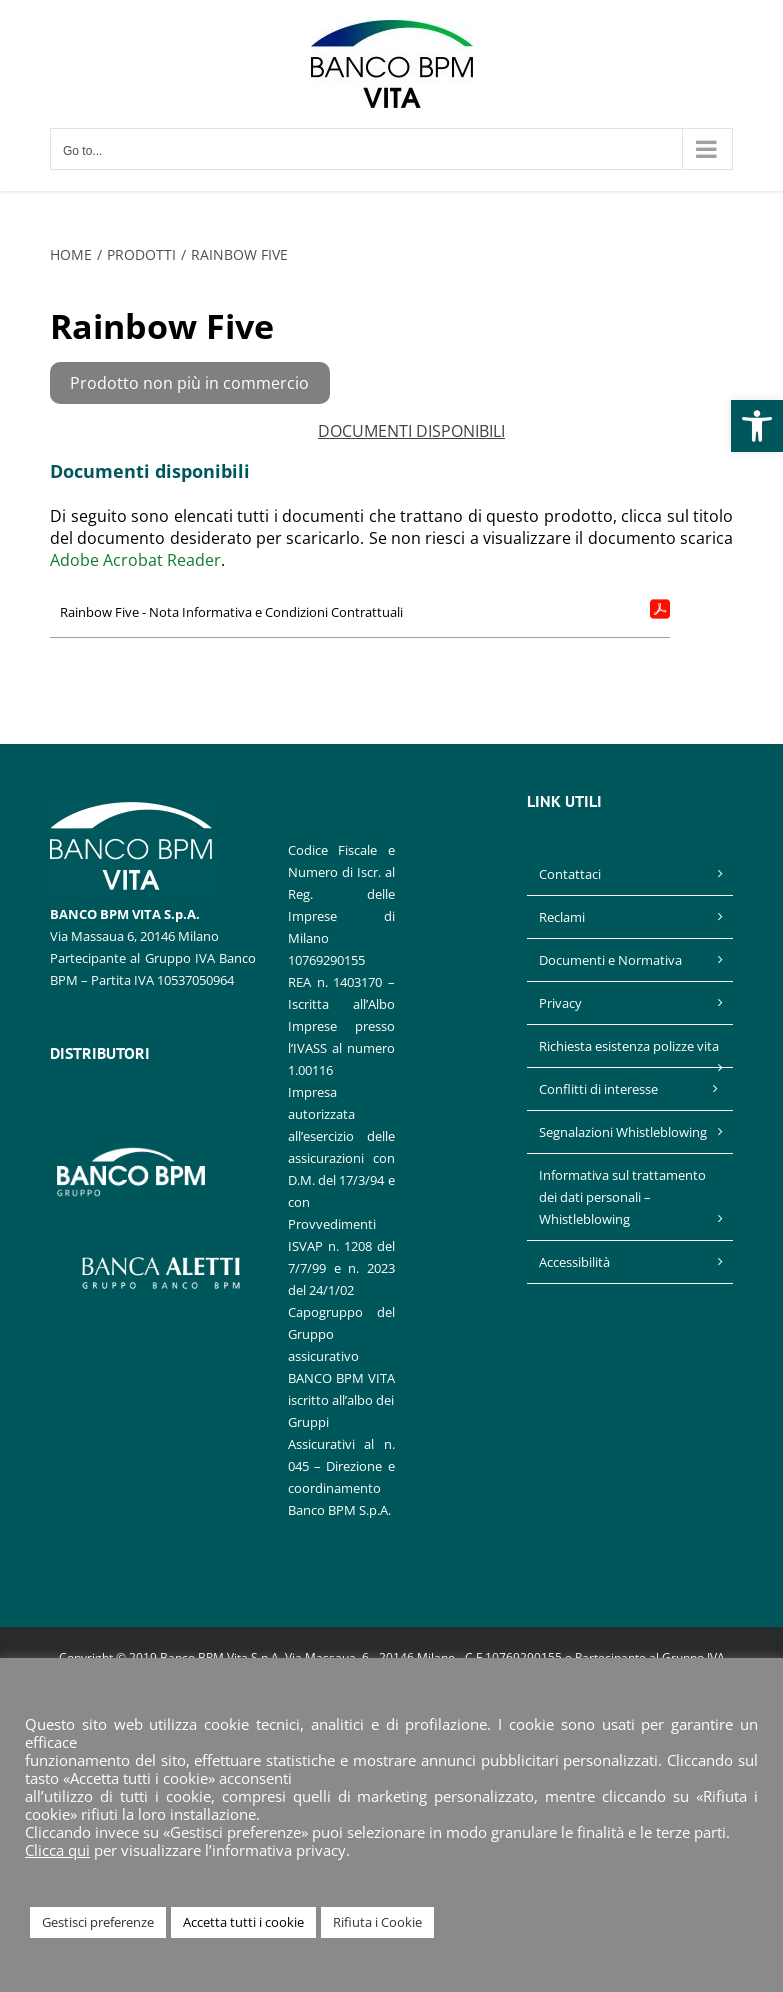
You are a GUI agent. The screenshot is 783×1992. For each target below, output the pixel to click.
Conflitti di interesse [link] (598, 1089)
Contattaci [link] (570, 874)
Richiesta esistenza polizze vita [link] (629, 1046)
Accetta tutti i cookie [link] (243, 1922)
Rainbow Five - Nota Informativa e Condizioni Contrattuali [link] (231, 612)
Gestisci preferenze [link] (98, 1922)
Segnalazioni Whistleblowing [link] (623, 1132)
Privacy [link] (560, 1003)
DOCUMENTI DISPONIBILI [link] (411, 431)
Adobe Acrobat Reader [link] (135, 560)
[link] (757, 426)
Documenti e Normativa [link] (610, 960)
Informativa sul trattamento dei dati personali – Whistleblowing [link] (622, 1197)
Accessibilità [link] (574, 1262)
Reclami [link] (562, 917)
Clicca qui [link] (57, 1850)
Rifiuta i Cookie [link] (377, 1922)
